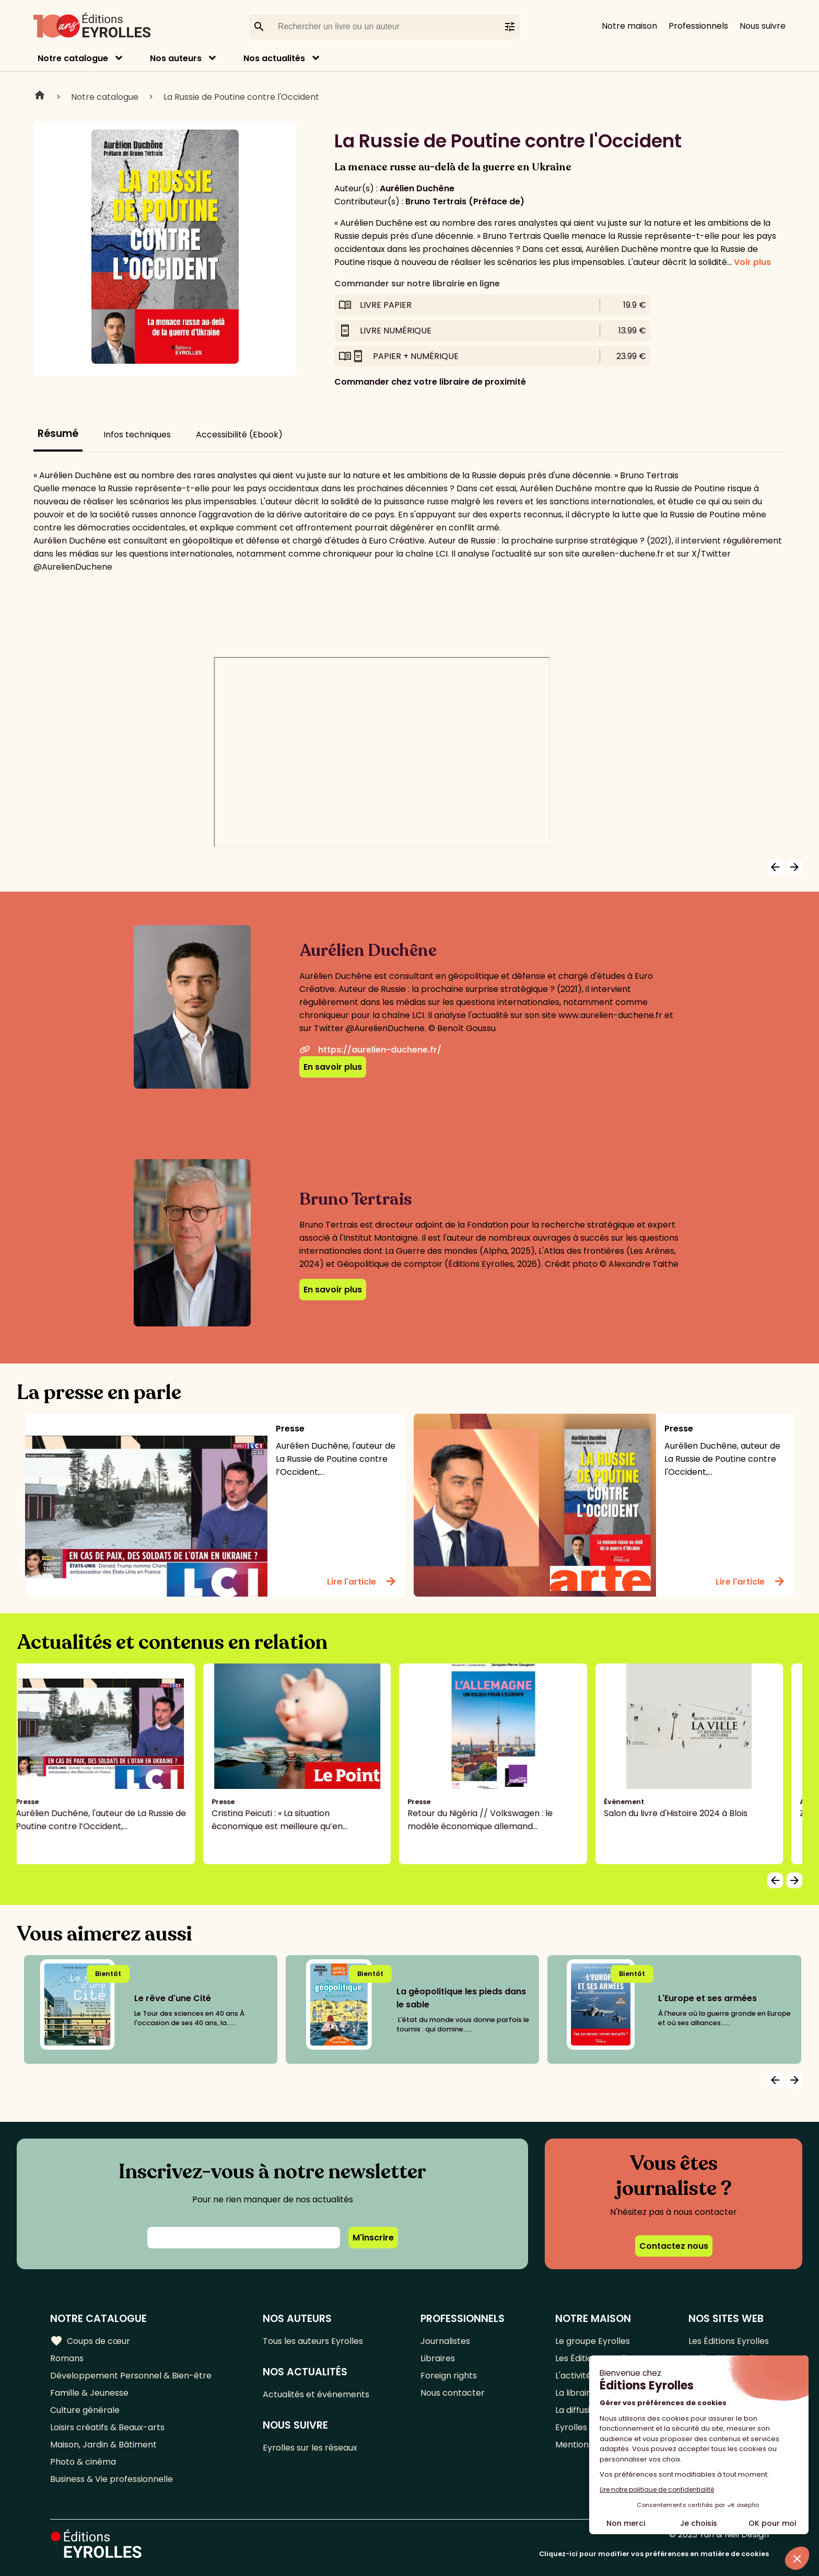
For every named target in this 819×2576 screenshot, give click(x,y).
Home (39, 97)
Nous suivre (763, 26)
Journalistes (445, 2341)
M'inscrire (373, 2238)
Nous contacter (452, 2393)
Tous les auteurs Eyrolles (313, 2341)
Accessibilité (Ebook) (239, 435)
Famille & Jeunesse (89, 2393)
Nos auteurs (176, 58)
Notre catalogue (73, 58)
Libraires (437, 2358)
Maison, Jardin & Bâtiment (103, 2445)
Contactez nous (673, 2246)
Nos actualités (274, 58)
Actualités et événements (316, 2394)
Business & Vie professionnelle (111, 2479)
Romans (67, 2358)
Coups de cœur (90, 2341)
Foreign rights (448, 2376)
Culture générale (85, 2410)
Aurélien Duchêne (417, 188)
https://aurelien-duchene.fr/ (370, 1050)
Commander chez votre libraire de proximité (430, 382)
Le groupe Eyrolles (592, 2341)
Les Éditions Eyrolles (728, 2341)
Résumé (58, 433)
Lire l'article (362, 1581)
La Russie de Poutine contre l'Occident (241, 97)
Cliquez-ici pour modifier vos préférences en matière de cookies (654, 2553)
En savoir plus (332, 1067)
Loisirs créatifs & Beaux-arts (107, 2427)
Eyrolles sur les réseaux (310, 2448)
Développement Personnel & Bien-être (131, 2376)
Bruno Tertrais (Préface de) (464, 201)
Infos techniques (137, 435)
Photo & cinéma (83, 2462)
